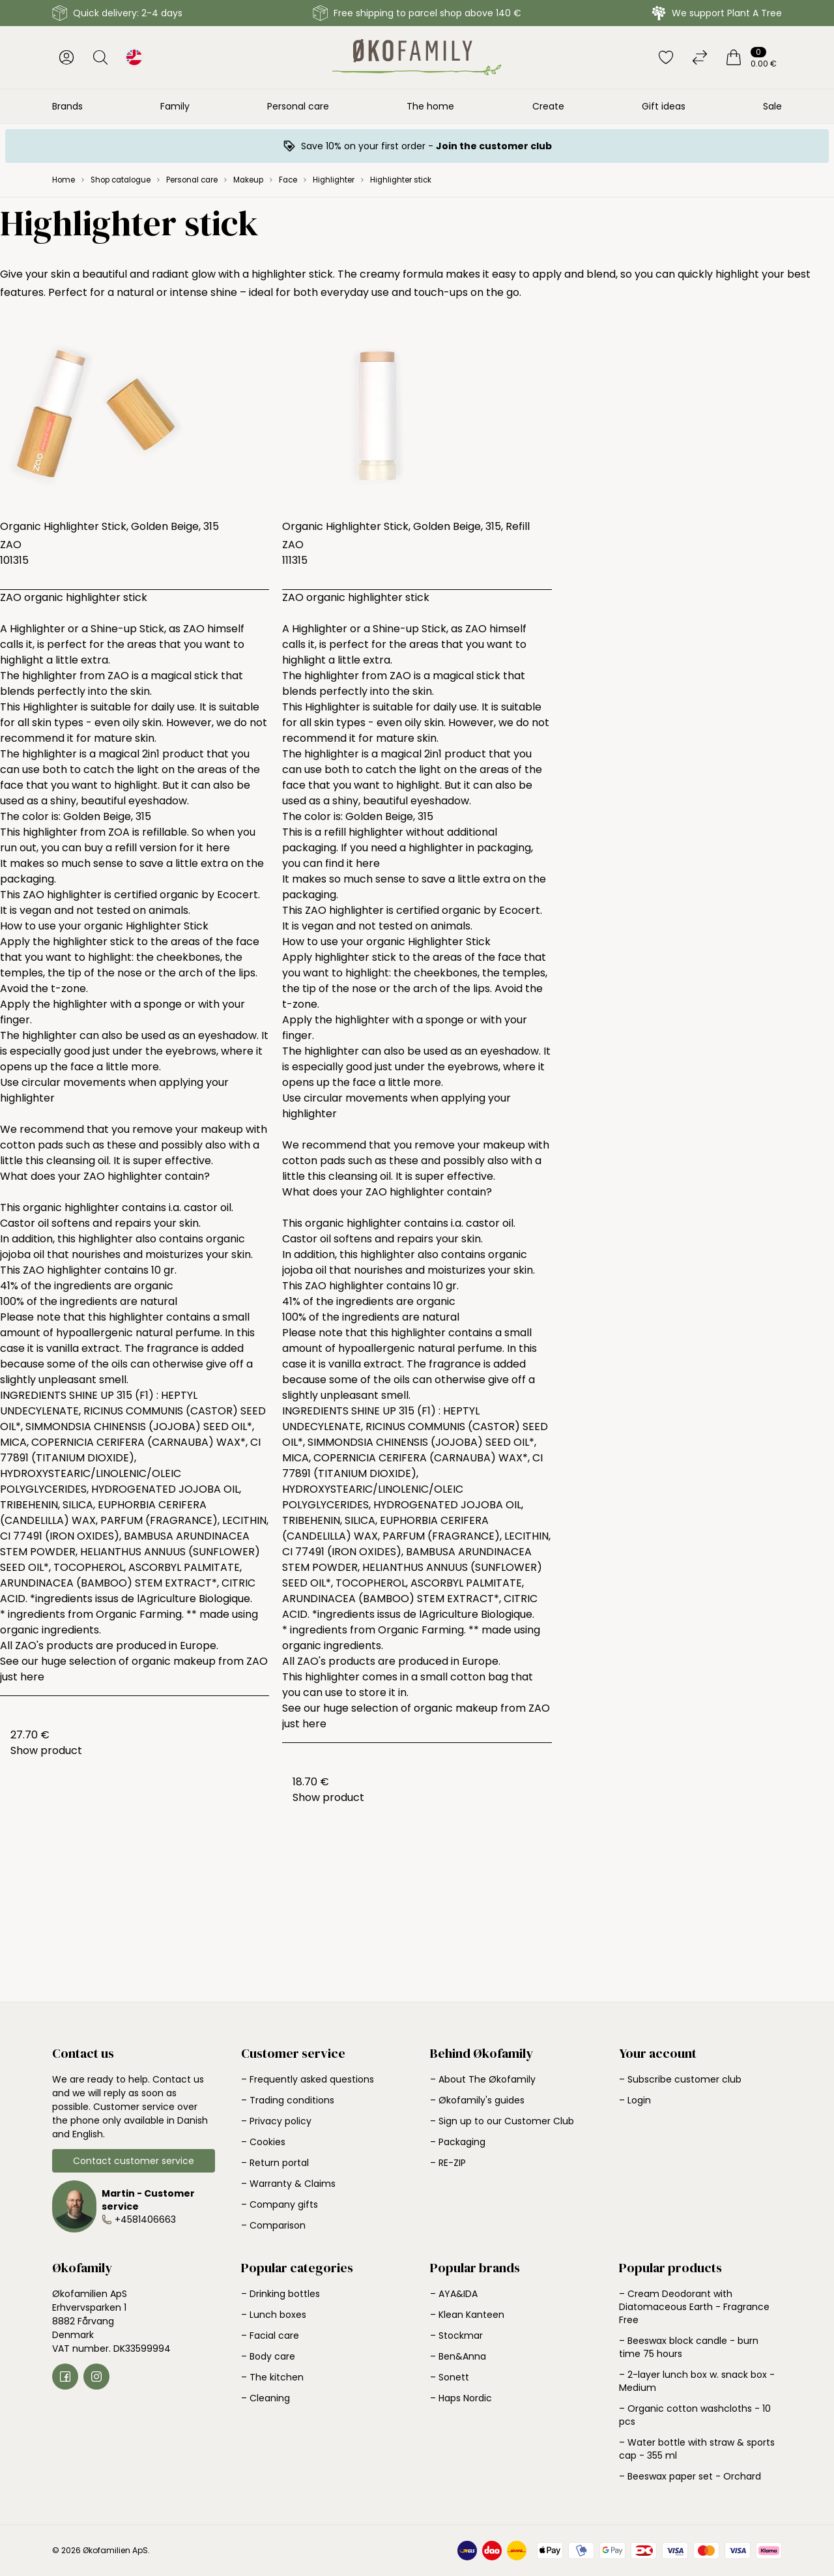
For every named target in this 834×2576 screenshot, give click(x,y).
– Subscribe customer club (680, 2079)
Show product (46, 1750)
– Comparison (273, 2225)
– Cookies (263, 2141)
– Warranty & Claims (288, 2183)
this (34, 1160)
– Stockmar (456, 2335)
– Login (635, 2100)
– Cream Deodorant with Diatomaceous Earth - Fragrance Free (694, 2306)
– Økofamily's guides (477, 2100)
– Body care (268, 2356)
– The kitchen (272, 2377)
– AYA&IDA (454, 2293)
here (218, 847)
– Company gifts (279, 2204)
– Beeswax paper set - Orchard (690, 2476)
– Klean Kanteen (467, 2314)
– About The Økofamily (483, 2079)
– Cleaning (265, 2398)
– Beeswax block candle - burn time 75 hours (688, 2347)
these (121, 1144)
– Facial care (270, 2335)
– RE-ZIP (448, 2162)
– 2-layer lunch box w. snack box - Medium (697, 2381)
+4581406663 (145, 2219)
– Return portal (275, 2162)
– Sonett (449, 2377)
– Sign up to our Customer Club (502, 2121)
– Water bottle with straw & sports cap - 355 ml (697, 2449)
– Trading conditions (287, 2100)
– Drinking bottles (280, 2293)
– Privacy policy (276, 2121)
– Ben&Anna (458, 2356)
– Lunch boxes (273, 2314)
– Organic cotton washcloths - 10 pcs (695, 2415)
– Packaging (457, 2141)
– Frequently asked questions (307, 2079)
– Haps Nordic (461, 2398)
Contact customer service (133, 2160)
